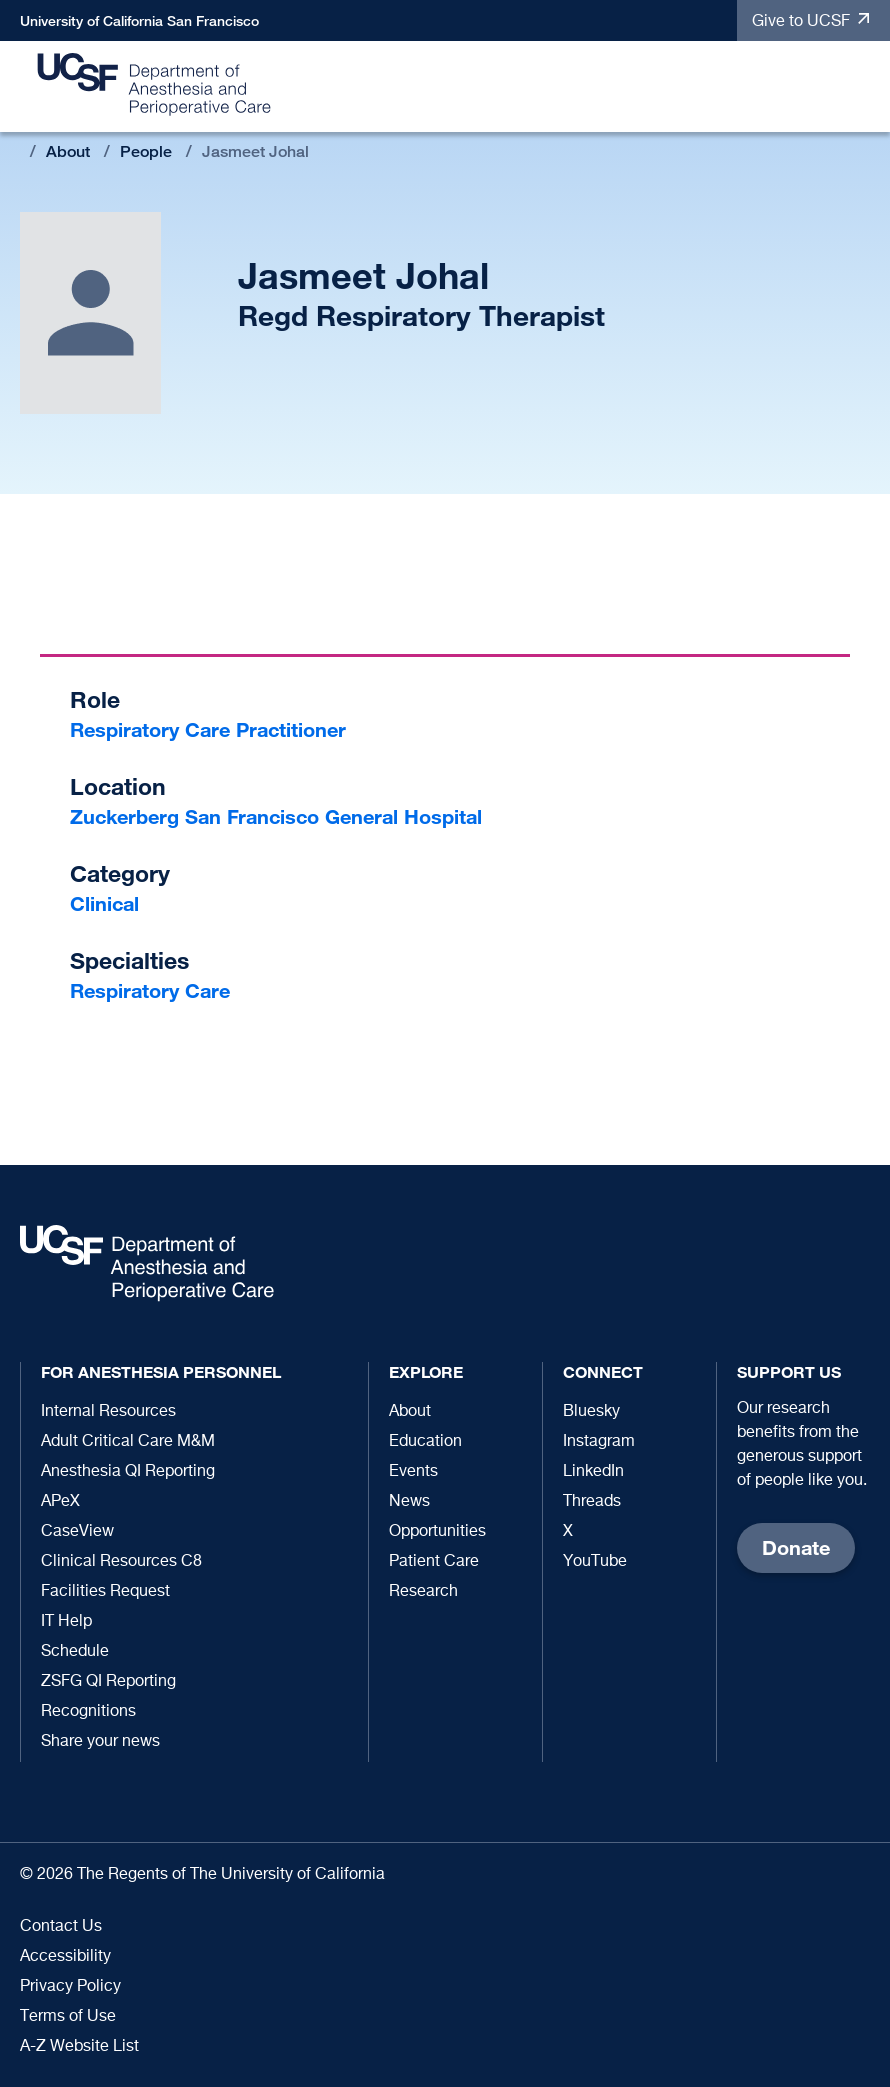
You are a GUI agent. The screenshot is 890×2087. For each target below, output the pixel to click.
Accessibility (65, 1957)
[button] (865, 87)
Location (118, 786)
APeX (60, 1502)
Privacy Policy (70, 1987)
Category (120, 873)
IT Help (66, 1622)
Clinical (104, 903)
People (146, 151)
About (68, 151)
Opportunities (437, 1532)
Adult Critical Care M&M (128, 1442)
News (409, 1502)
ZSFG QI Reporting (108, 1682)
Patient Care (434, 1562)
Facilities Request (105, 1592)
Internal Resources (108, 1412)
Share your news (100, 1742)
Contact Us (61, 1927)
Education (425, 1442)
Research (423, 1592)
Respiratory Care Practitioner (208, 729)
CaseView (77, 1532)
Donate (796, 1547)
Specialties (129, 960)
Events (413, 1472)
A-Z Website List (79, 2047)
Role (95, 699)
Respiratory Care (150, 990)
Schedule (75, 1652)
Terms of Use (68, 2017)
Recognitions (88, 1712)
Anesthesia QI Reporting (128, 1472)
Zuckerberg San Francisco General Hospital (276, 816)
